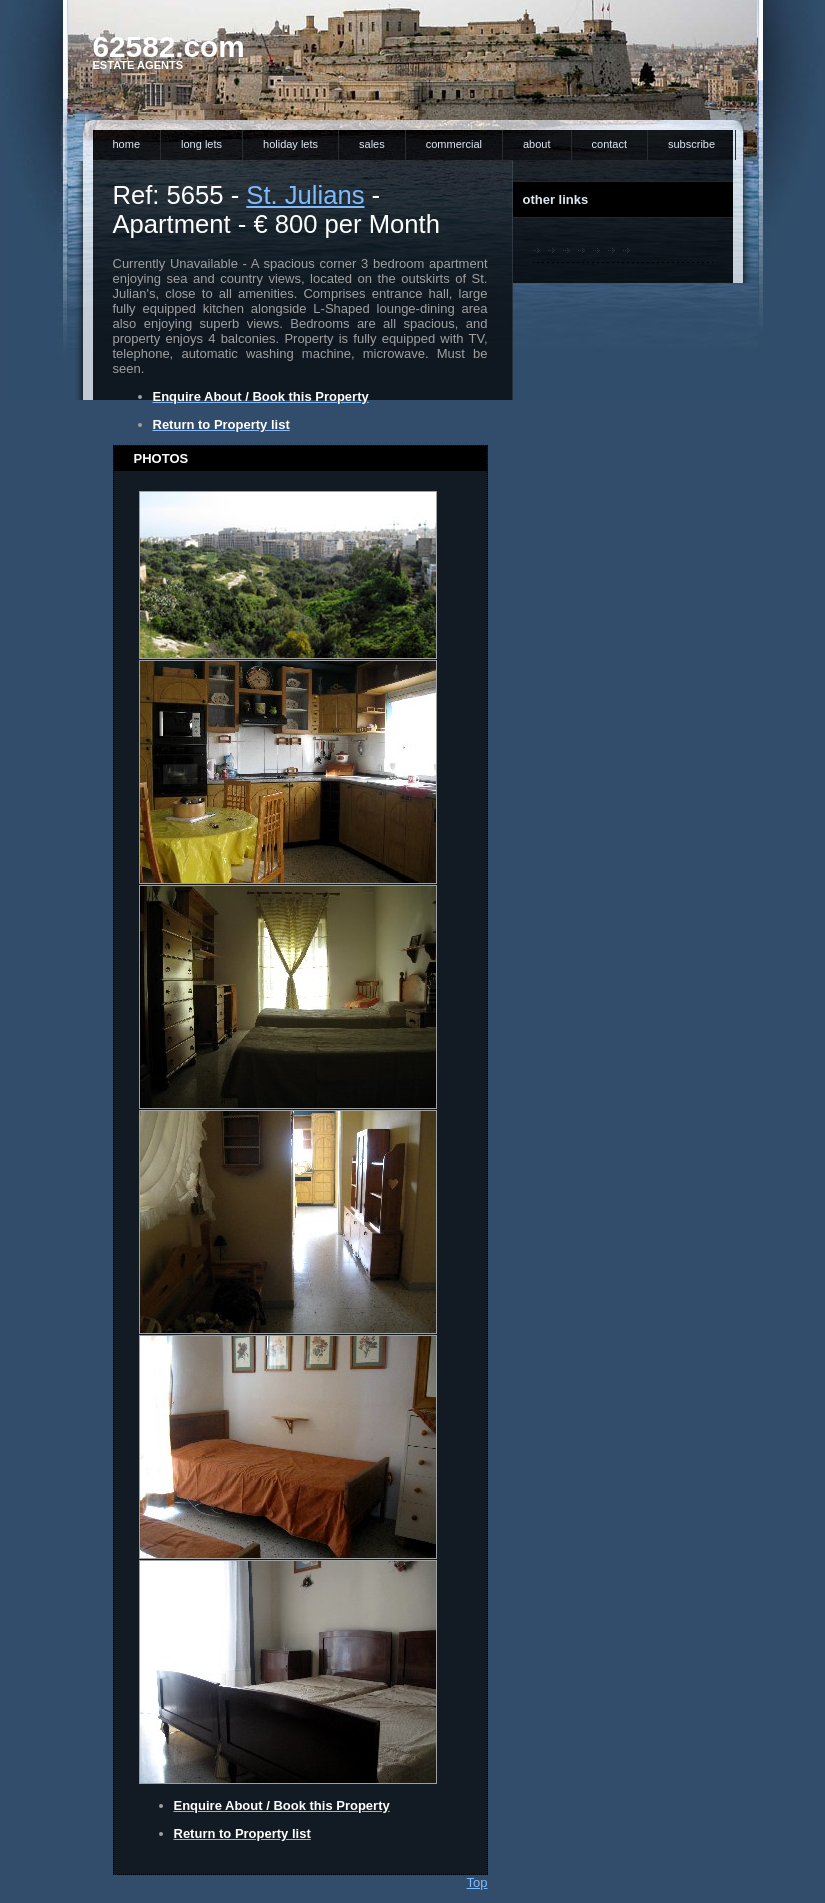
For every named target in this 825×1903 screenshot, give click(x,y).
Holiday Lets (290, 144)
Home (127, 144)
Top (477, 1882)
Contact (609, 144)
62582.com (169, 46)
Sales (372, 144)
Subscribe (691, 144)
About (537, 144)
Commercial (454, 144)
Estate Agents (138, 65)
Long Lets (201, 144)
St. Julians (305, 195)
